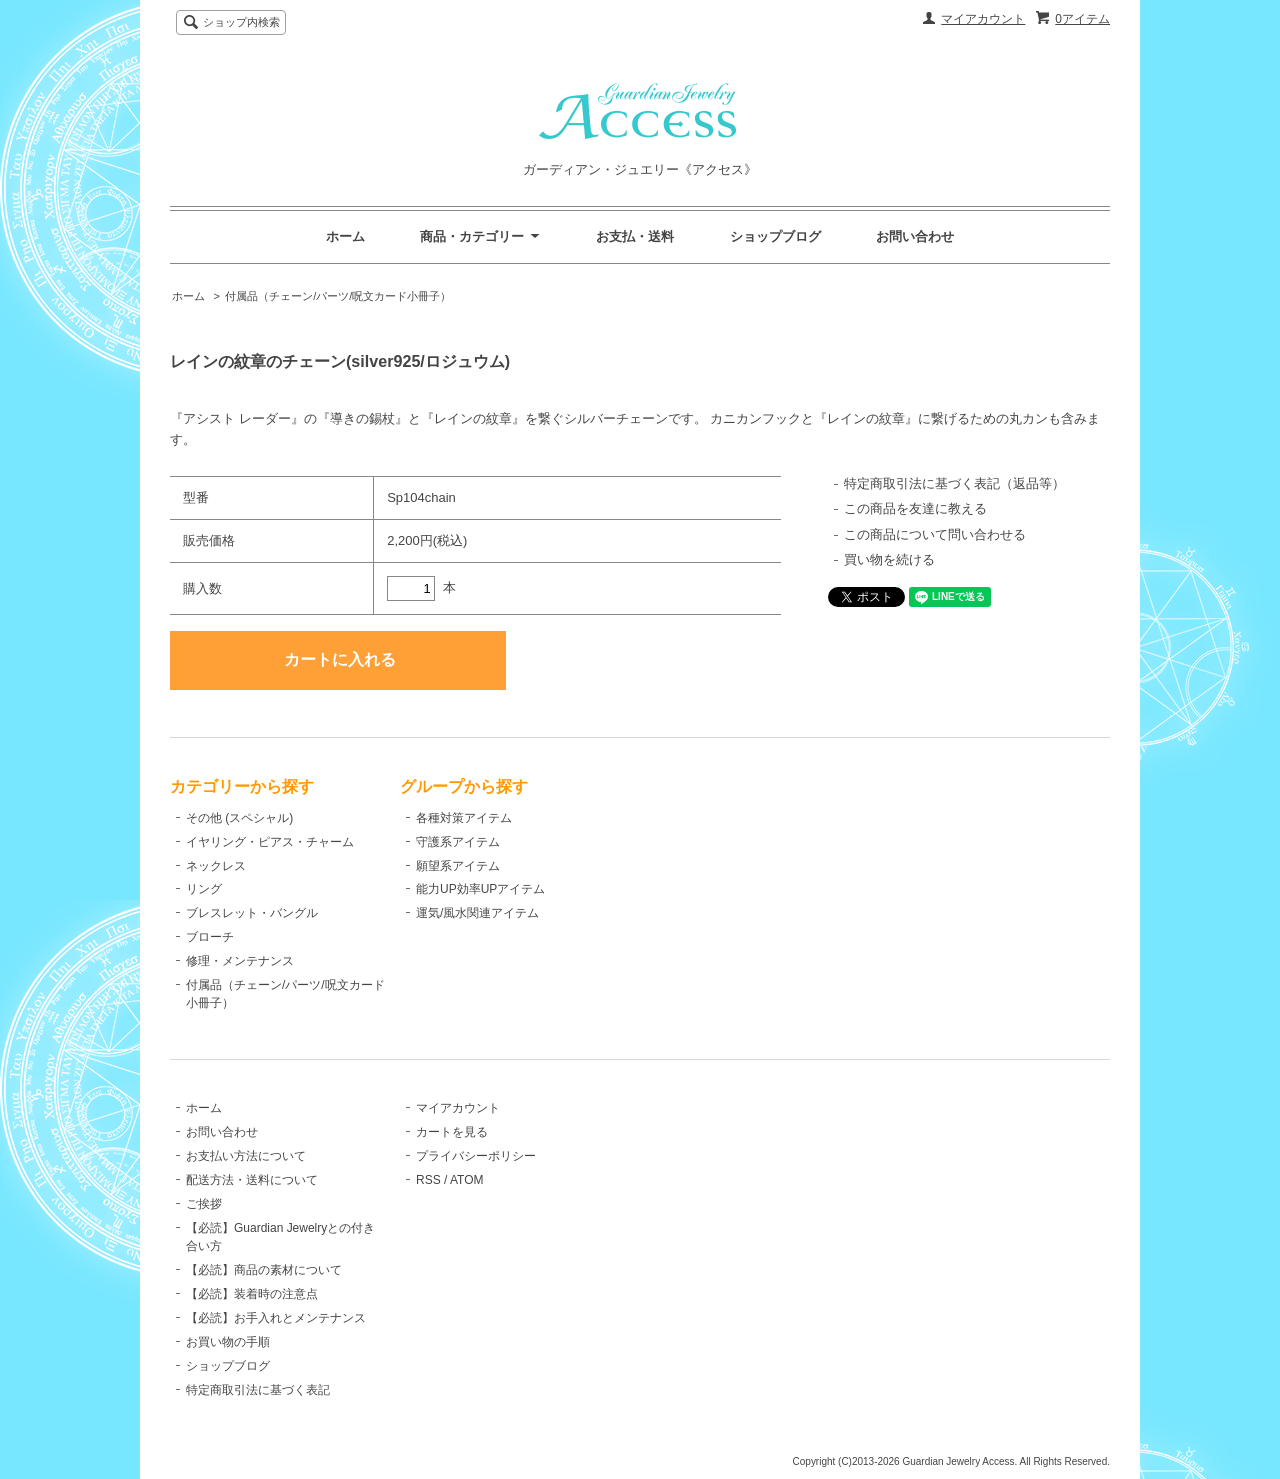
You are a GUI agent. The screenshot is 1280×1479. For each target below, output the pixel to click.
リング (204, 889)
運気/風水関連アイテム (477, 913)
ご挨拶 (204, 1204)
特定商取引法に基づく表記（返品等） (954, 483)
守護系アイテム (458, 842)
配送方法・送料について (252, 1180)
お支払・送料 (635, 236)
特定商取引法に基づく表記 (258, 1390)
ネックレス (216, 866)
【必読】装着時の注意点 (252, 1294)
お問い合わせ (915, 236)
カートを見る (452, 1132)
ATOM (467, 1180)
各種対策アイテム (464, 818)
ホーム (345, 236)
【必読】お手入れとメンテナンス (276, 1318)
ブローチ (210, 937)
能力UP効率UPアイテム (480, 889)
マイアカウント (983, 19)
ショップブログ (775, 236)
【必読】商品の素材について (264, 1270)
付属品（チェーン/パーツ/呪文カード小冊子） (338, 296)
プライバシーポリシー (476, 1156)
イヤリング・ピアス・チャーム (270, 842)
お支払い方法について (246, 1156)
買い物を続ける (889, 559)
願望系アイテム (458, 866)
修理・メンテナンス (240, 961)
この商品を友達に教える (915, 508)
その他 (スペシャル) (239, 818)
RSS (428, 1180)
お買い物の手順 (228, 1342)
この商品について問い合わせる (935, 534)
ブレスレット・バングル (252, 913)
